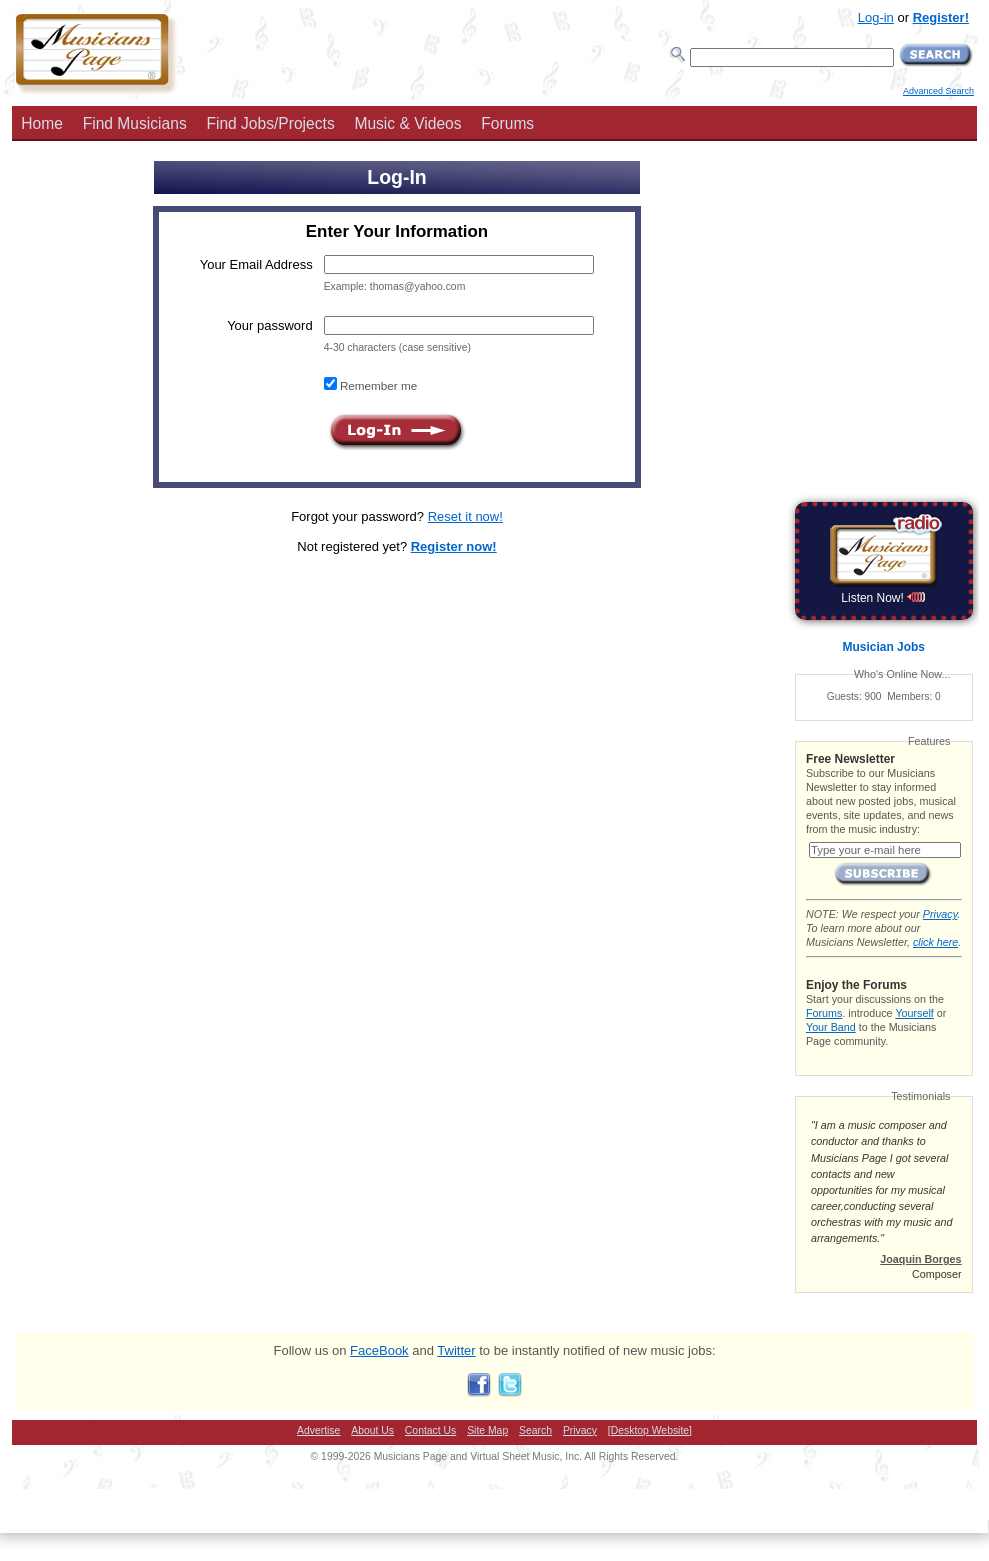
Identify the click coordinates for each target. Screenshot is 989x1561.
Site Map (487, 1430)
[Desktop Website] (650, 1430)
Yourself (914, 1013)
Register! (941, 17)
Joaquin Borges (920, 1259)
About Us (372, 1430)
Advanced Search (938, 91)
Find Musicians (135, 123)
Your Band (831, 1027)
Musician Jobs (884, 647)
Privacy (940, 914)
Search (535, 1430)
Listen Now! (883, 598)
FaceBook (379, 1350)
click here (935, 942)
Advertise (318, 1430)
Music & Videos (407, 123)
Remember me (377, 385)
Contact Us (430, 1430)
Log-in (876, 17)
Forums (507, 123)
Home (42, 123)
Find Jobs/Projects (270, 123)
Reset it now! (465, 516)
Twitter (456, 1350)
